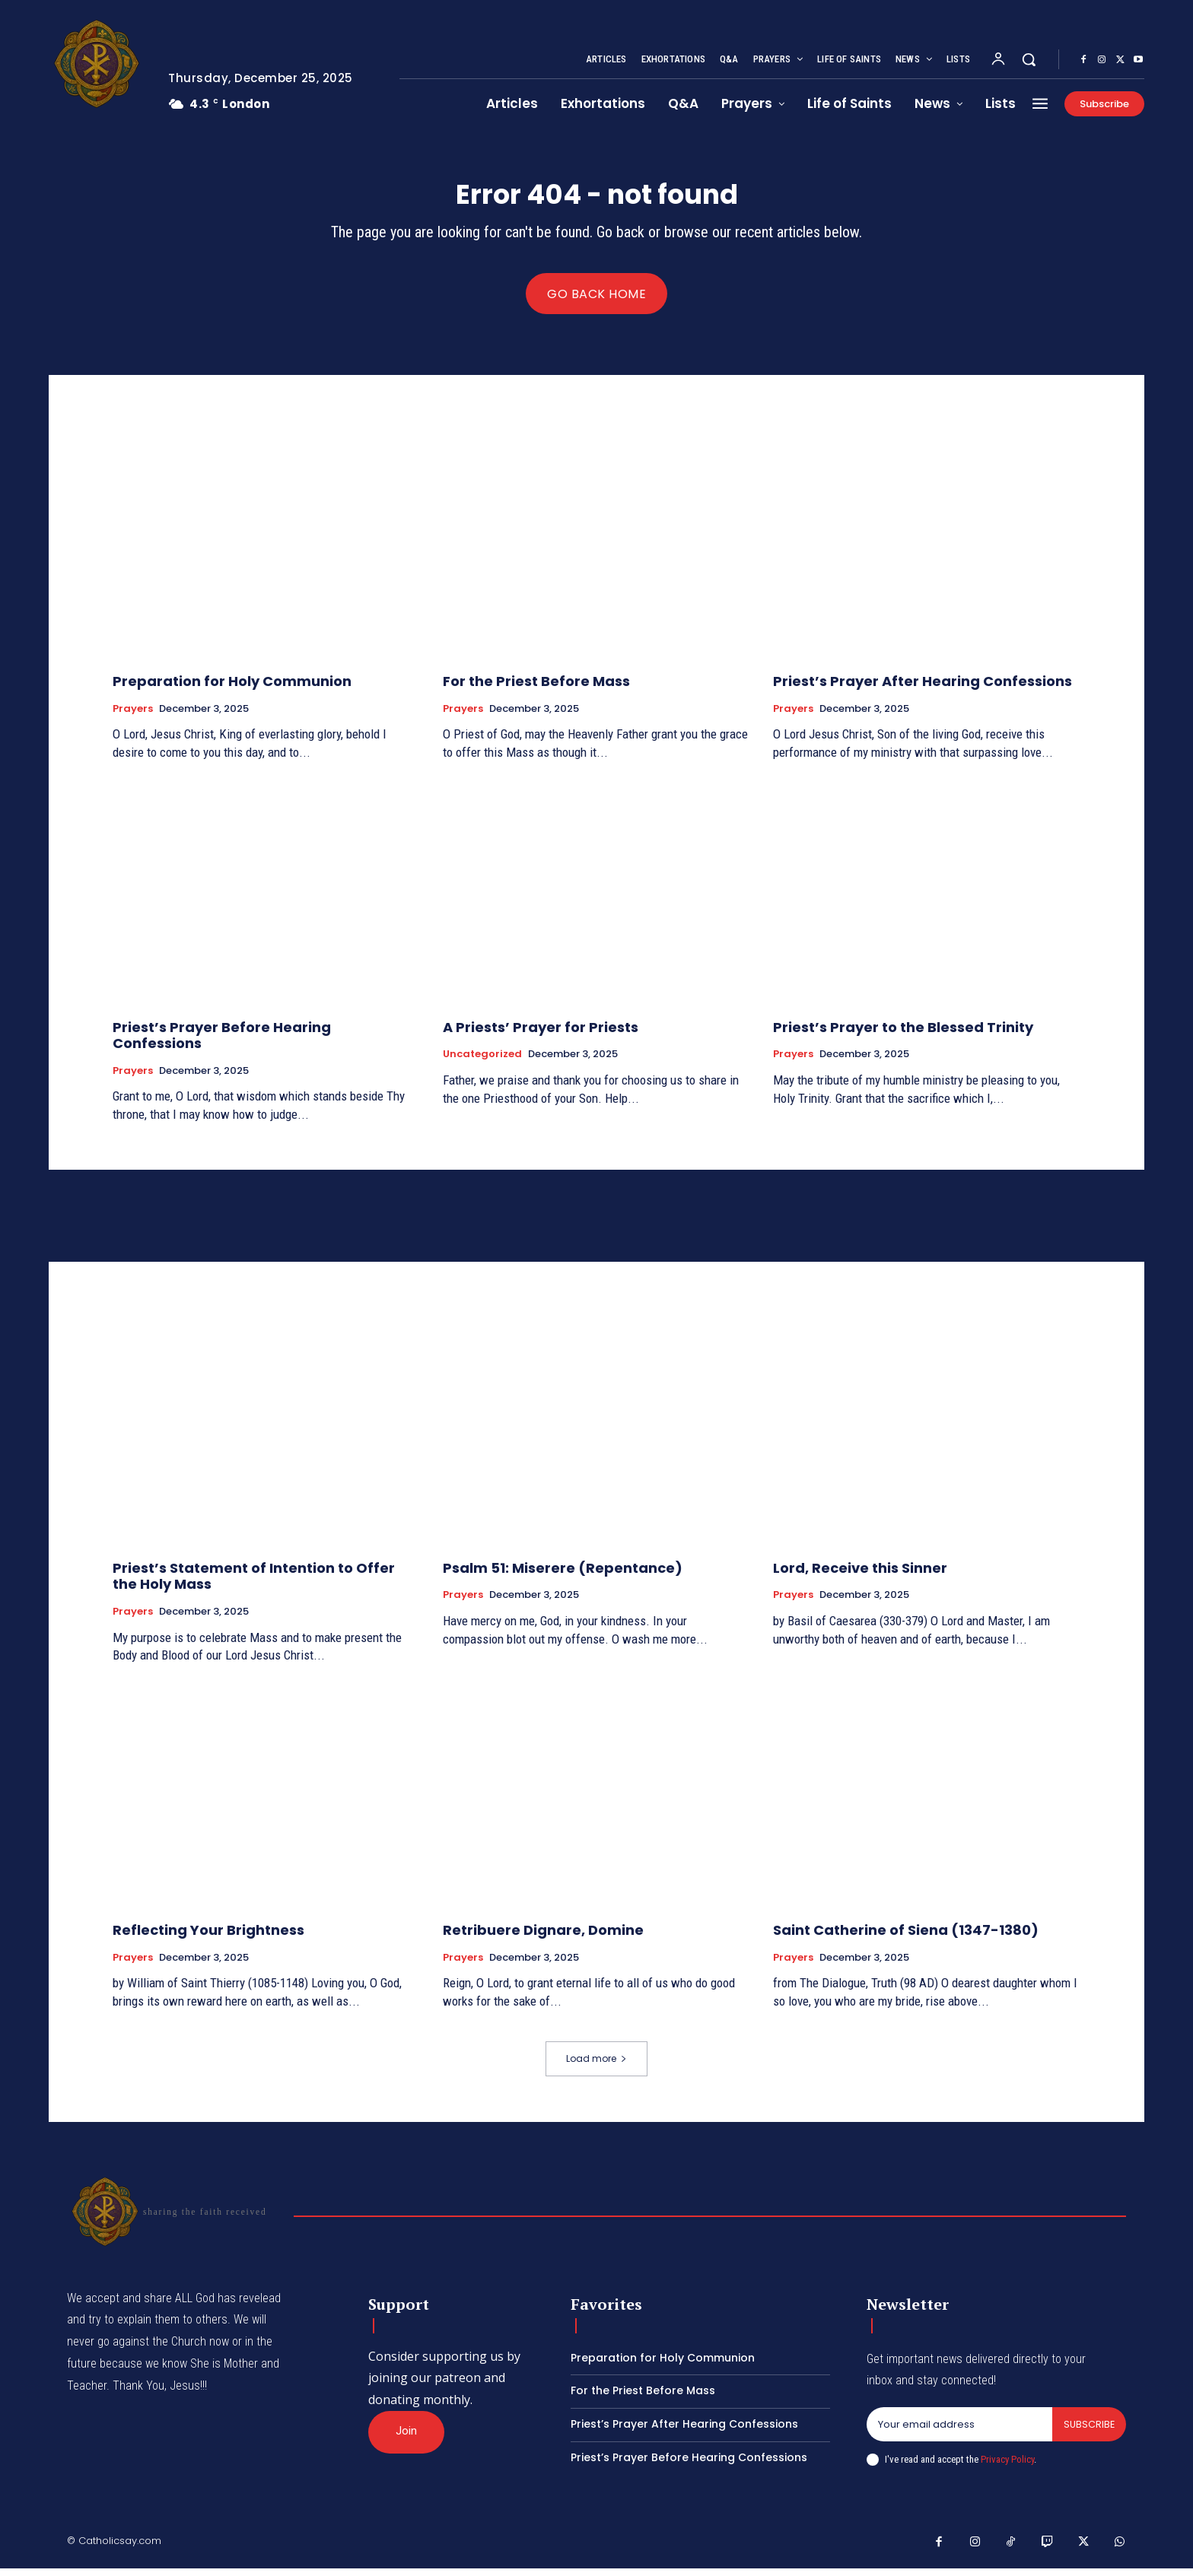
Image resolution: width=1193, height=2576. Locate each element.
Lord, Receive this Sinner (860, 1574)
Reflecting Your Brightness (208, 1936)
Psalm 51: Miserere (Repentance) (562, 1574)
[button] (1028, 59)
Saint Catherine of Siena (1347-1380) (906, 1936)
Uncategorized (482, 1061)
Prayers (133, 716)
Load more (596, 2065)
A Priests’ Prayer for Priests (540, 1033)
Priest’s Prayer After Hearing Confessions (922, 687)
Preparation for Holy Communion (232, 687)
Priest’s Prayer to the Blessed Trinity (903, 1033)
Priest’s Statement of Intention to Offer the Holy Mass (254, 1583)
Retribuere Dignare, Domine (543, 1936)
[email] (959, 2431)
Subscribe (1088, 2431)
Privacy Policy (1007, 2466)
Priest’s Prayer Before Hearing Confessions (222, 1042)
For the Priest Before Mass (536, 687)
